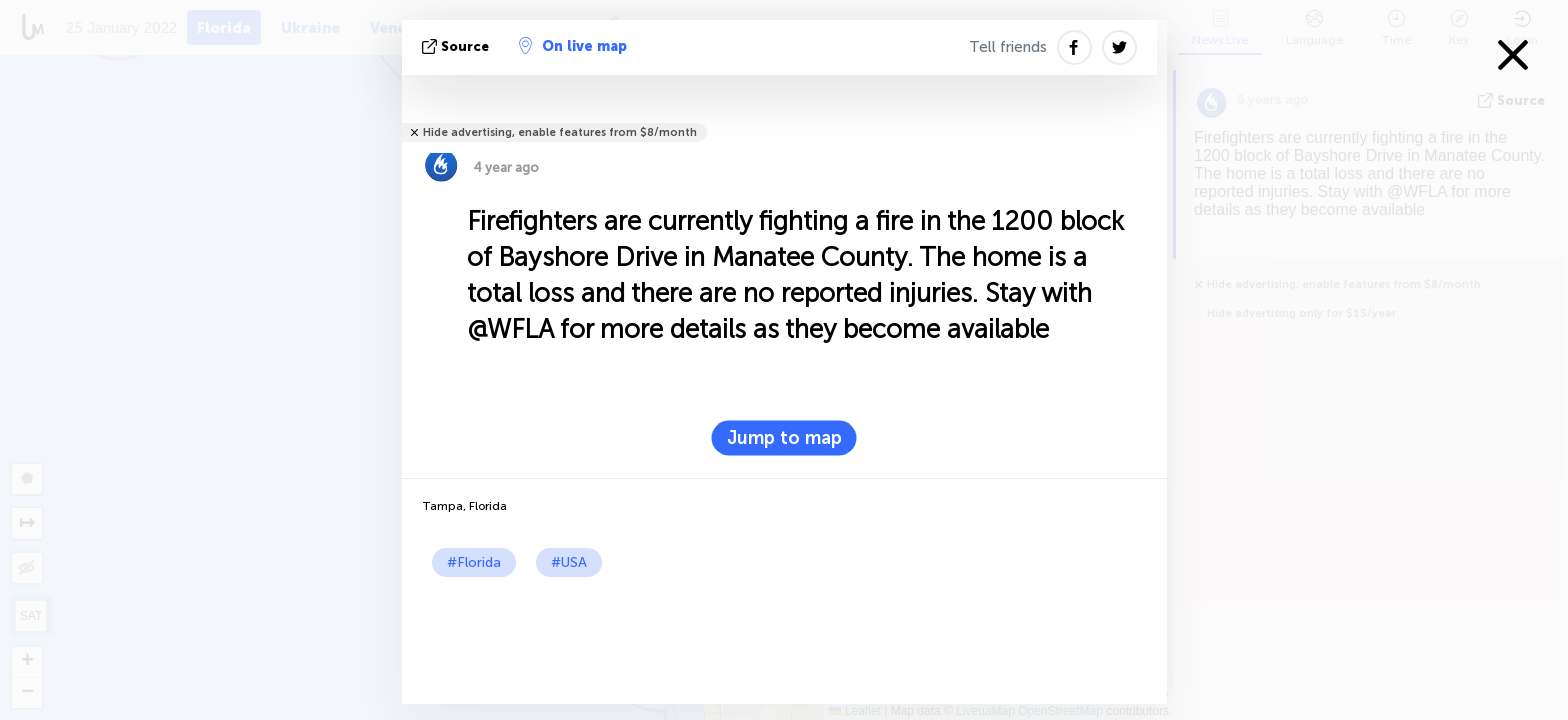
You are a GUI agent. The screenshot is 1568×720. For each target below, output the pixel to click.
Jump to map (784, 438)
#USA (569, 562)
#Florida (474, 562)
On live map (573, 46)
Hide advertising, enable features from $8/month (560, 132)
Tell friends (1008, 47)
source (457, 46)
